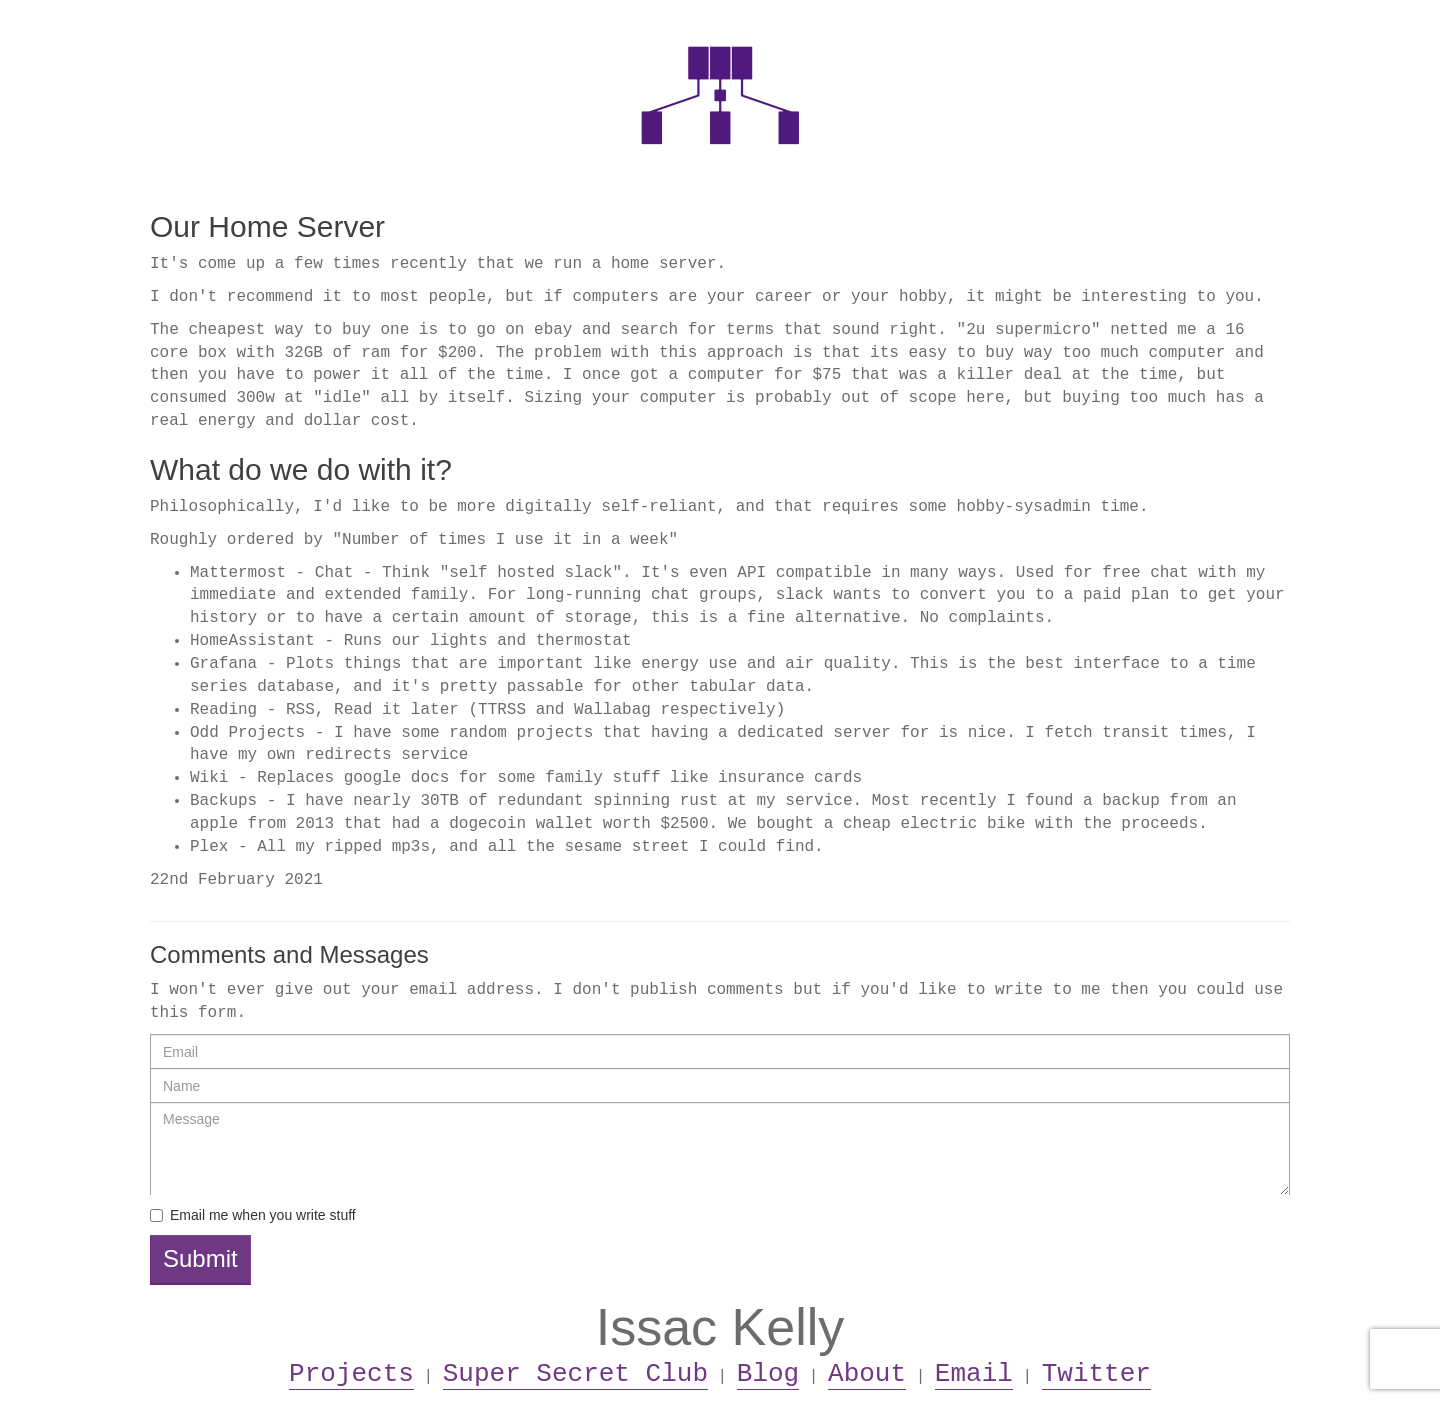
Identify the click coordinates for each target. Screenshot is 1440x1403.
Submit (200, 1258)
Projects (351, 1374)
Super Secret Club (575, 1374)
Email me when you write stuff (263, 1215)
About (867, 1374)
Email (974, 1374)
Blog (768, 1374)
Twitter (1096, 1374)
